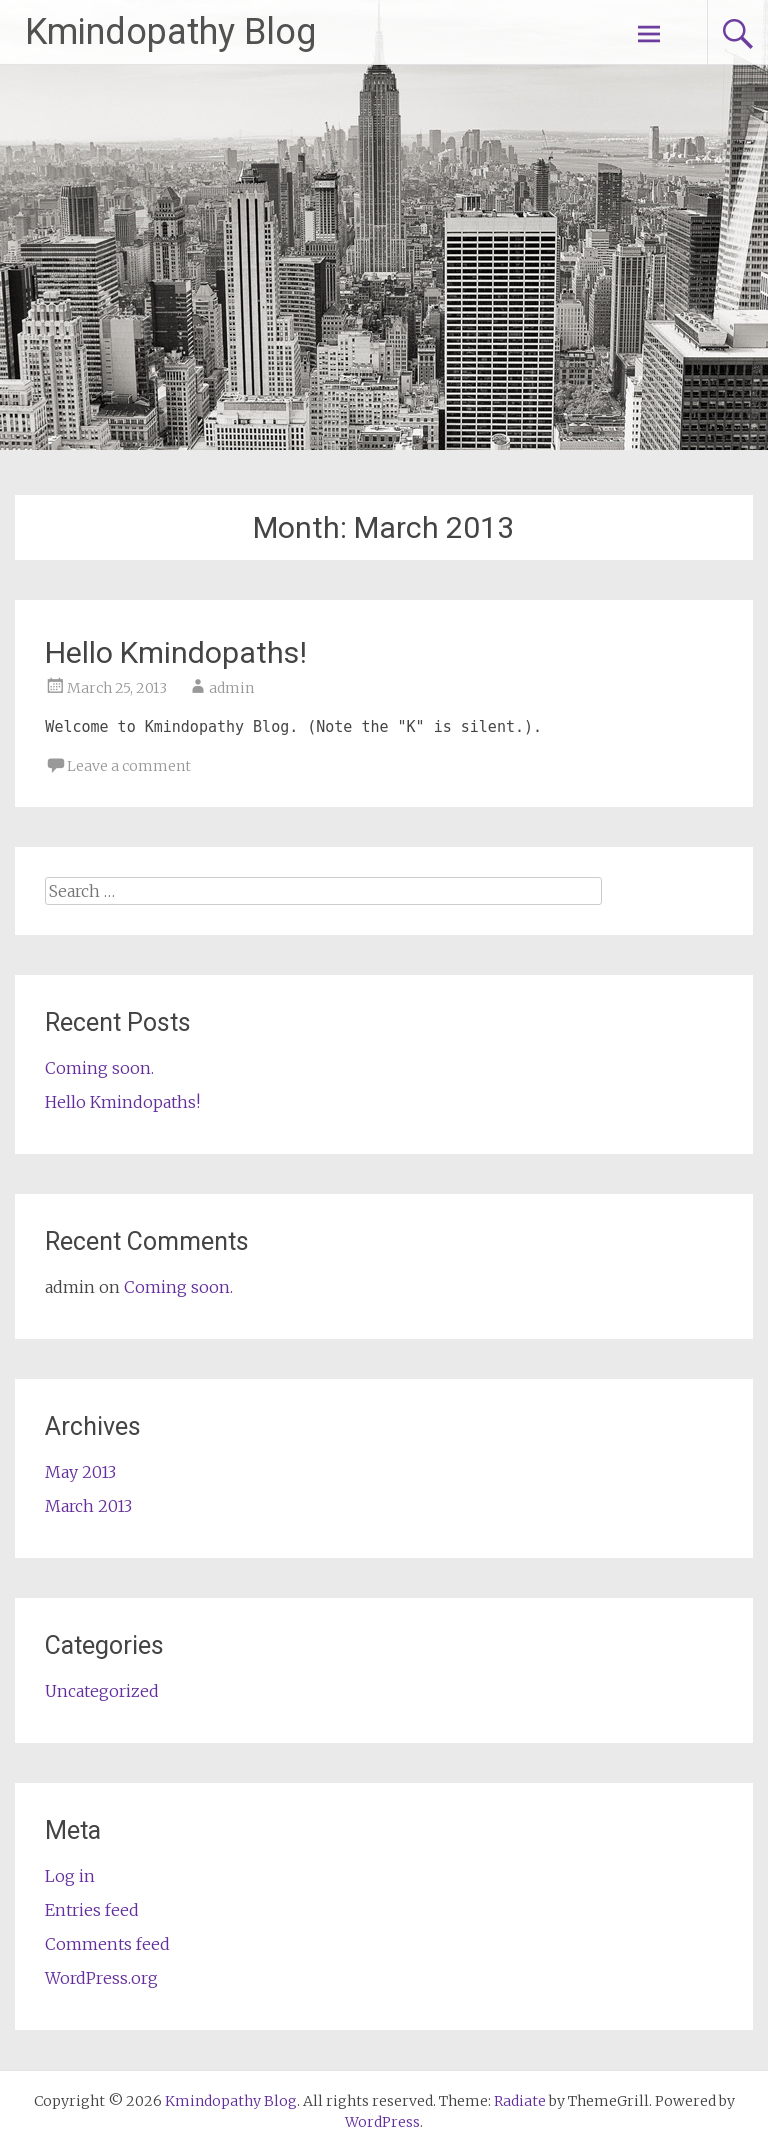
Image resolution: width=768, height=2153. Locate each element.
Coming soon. (99, 1068)
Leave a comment (129, 766)
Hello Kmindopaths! (176, 652)
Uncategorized (102, 1691)
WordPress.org (101, 1978)
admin (231, 688)
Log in (70, 1876)
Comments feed (107, 1944)
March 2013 (88, 1506)
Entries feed (92, 1910)
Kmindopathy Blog (170, 32)
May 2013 (80, 1472)
